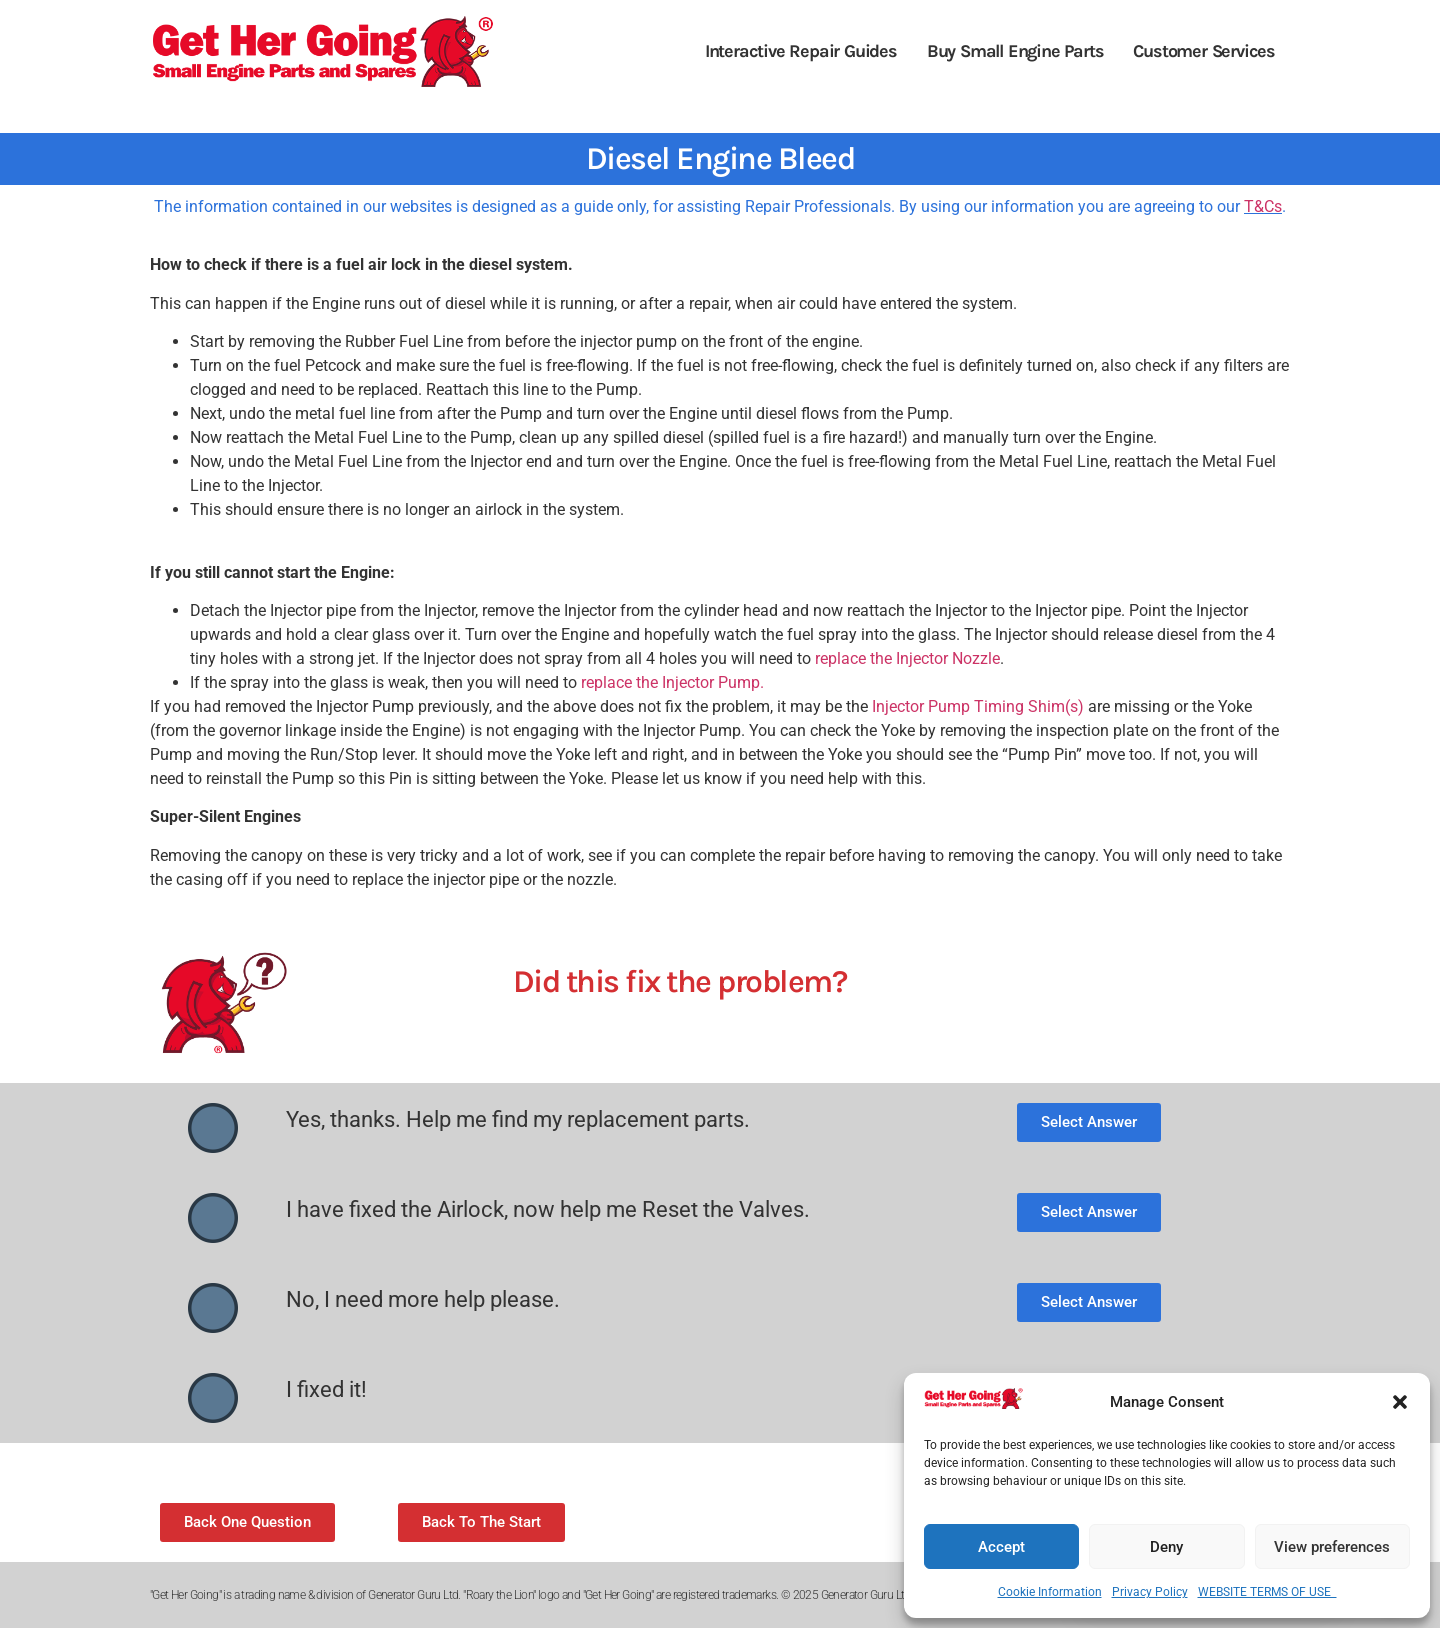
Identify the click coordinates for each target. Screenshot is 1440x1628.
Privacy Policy (1150, 1592)
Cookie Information (1050, 1592)
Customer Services (1204, 51)
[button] (1400, 1402)
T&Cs (1263, 206)
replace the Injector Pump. (672, 682)
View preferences (1332, 1547)
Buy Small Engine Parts (1015, 51)
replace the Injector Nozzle (907, 658)
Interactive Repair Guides (801, 51)
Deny (1166, 1547)
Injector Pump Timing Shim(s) (978, 706)
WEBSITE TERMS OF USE (1267, 1592)
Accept (1001, 1547)
